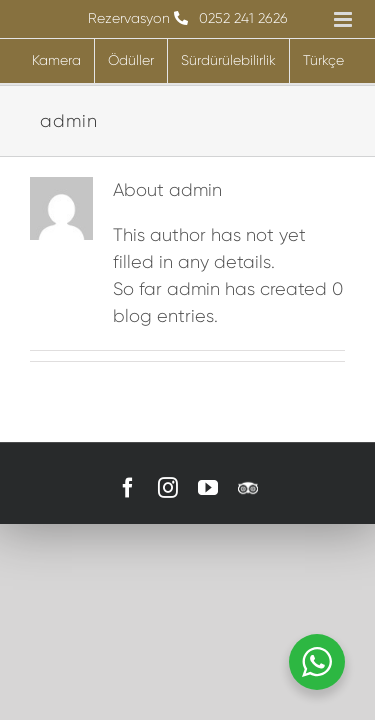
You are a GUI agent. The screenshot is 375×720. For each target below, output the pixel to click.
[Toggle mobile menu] (344, 19)
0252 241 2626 (243, 18)
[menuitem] (323, 61)
